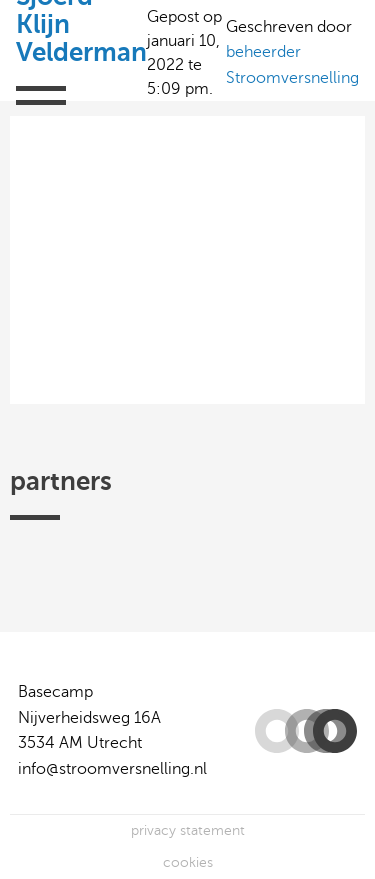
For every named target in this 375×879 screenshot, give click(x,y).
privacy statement (188, 830)
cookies (188, 862)
